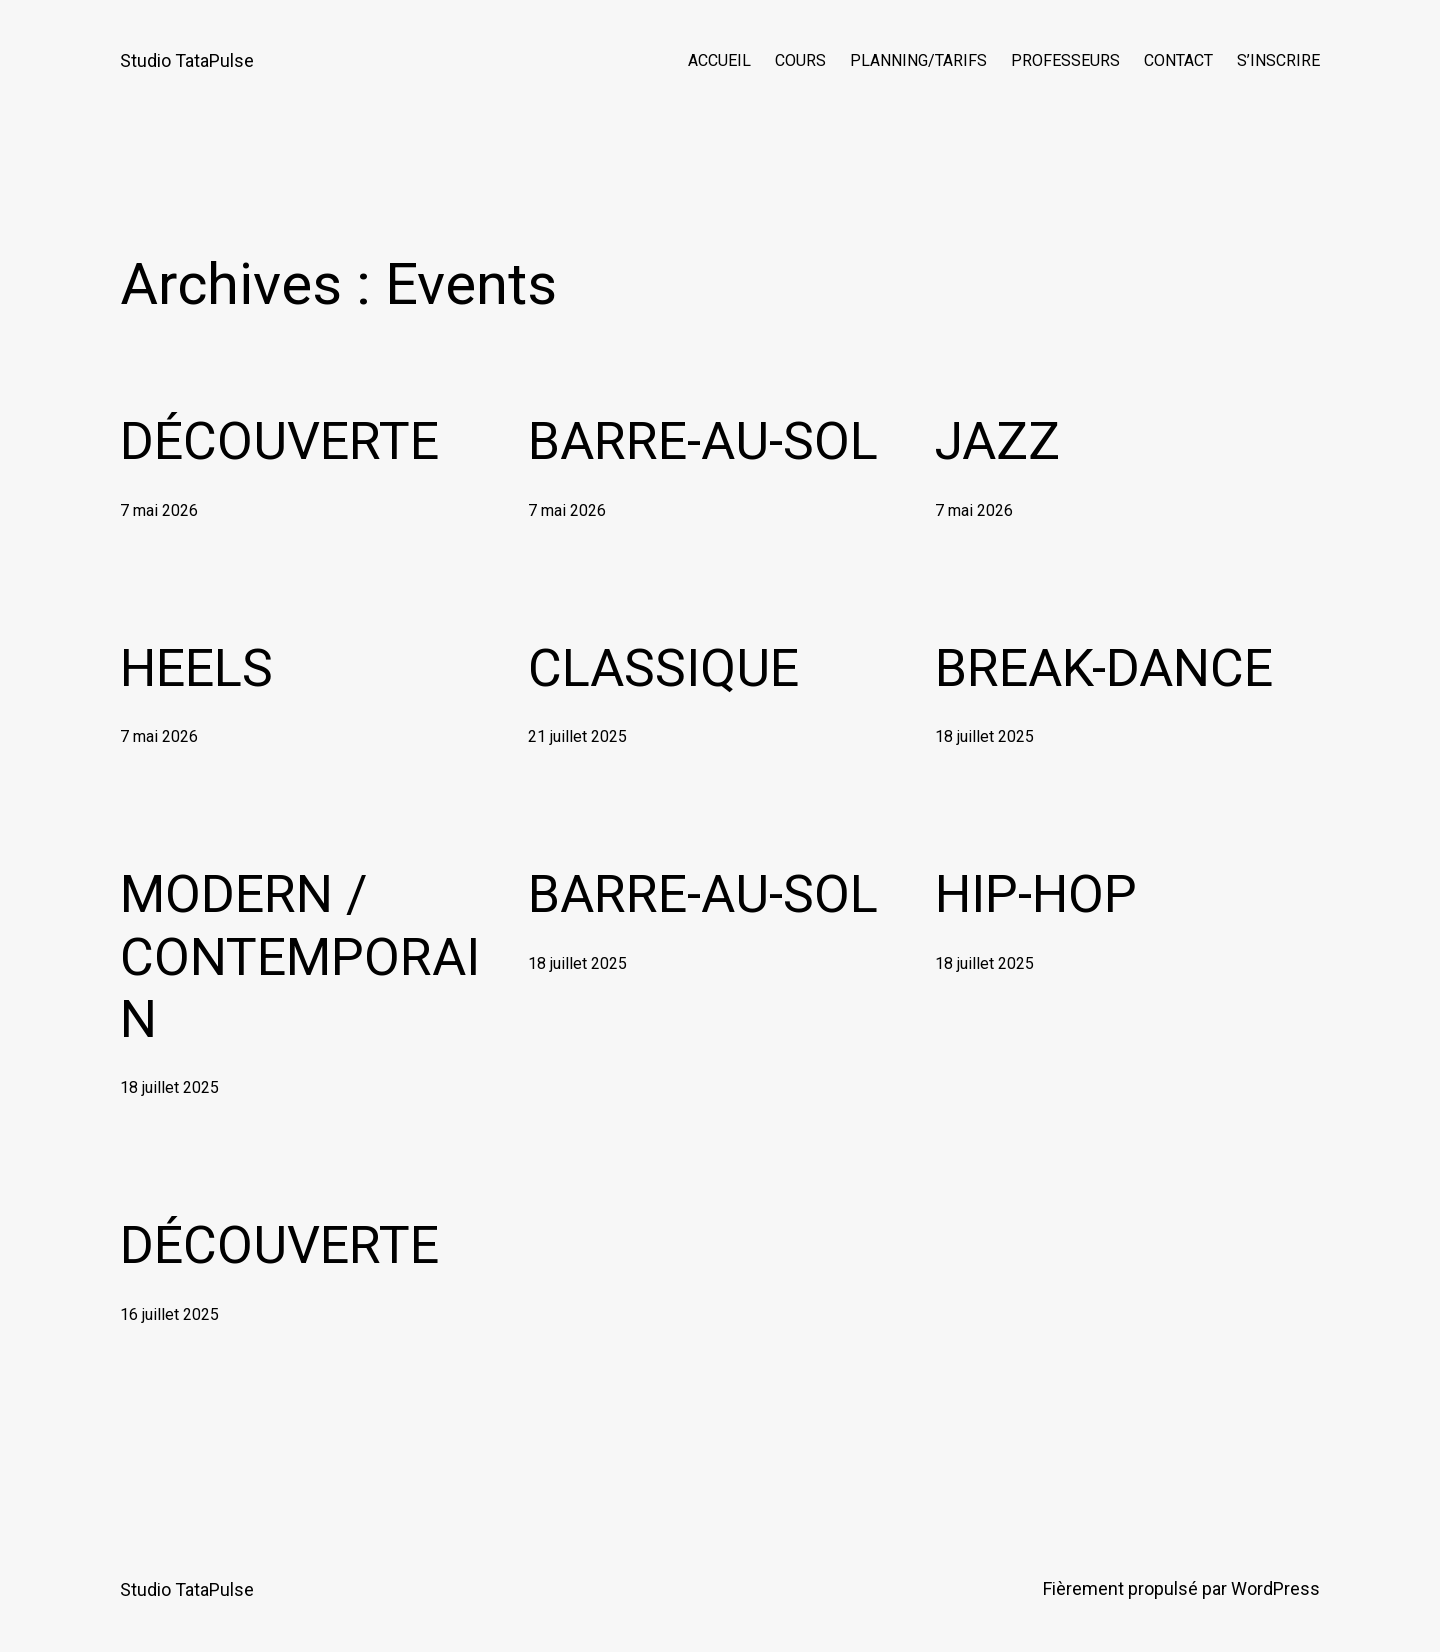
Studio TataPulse (187, 60)
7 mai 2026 (159, 510)
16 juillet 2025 (169, 1314)
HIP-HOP (1036, 894)
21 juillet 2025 (577, 736)
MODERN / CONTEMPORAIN (300, 957)
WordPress (1275, 1588)
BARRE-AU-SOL (703, 441)
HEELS (196, 668)
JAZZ (997, 441)
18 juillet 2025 (984, 736)
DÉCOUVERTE (279, 441)
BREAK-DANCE (1104, 668)
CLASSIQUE (663, 668)
